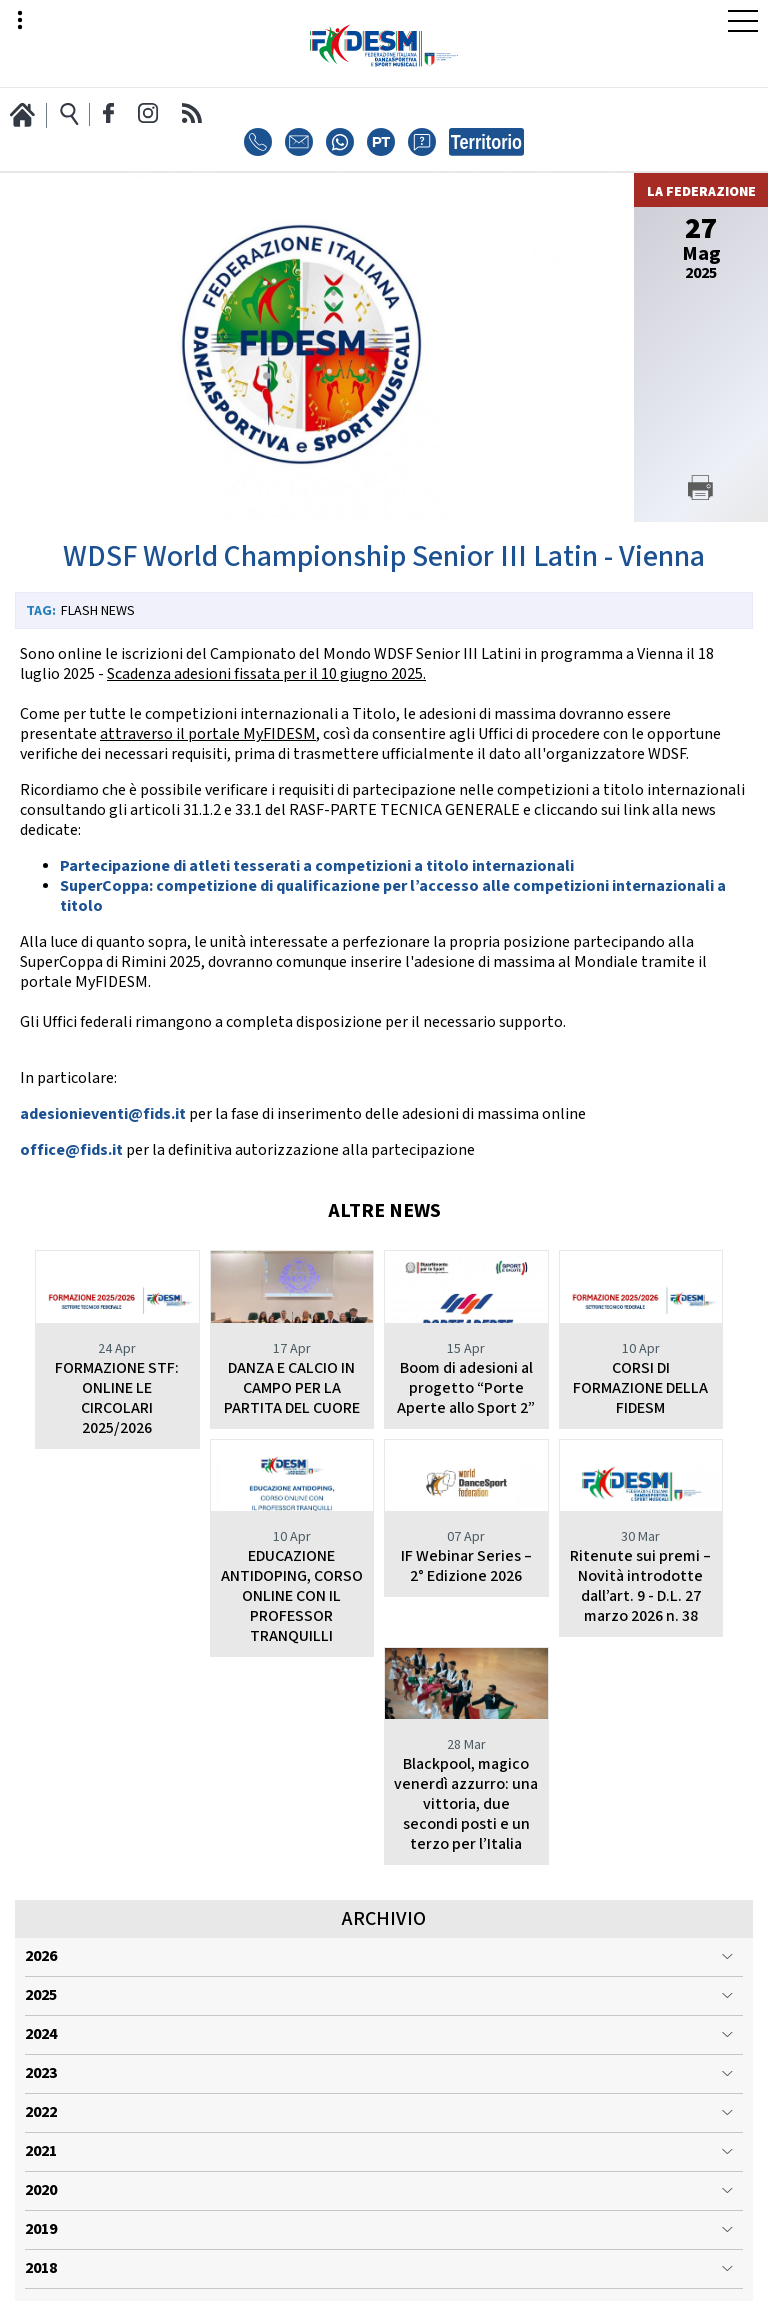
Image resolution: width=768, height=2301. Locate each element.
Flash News (98, 611)
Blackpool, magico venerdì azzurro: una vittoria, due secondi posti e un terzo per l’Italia (641, 1636)
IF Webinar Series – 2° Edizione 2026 (291, 1606)
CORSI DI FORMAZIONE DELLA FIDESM (640, 1388)
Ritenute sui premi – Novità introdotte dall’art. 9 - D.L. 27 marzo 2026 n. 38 (466, 1626)
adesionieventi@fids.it (103, 1114)
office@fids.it (71, 1150)
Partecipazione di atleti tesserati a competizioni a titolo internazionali (317, 866)
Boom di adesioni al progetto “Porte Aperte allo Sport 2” (466, 1388)
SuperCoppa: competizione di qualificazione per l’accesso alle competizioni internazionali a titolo (393, 896)
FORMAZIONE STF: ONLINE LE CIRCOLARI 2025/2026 (117, 1398)
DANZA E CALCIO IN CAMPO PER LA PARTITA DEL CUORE (292, 1388)
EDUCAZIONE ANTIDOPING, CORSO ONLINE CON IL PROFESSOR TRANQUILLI (117, 1636)
